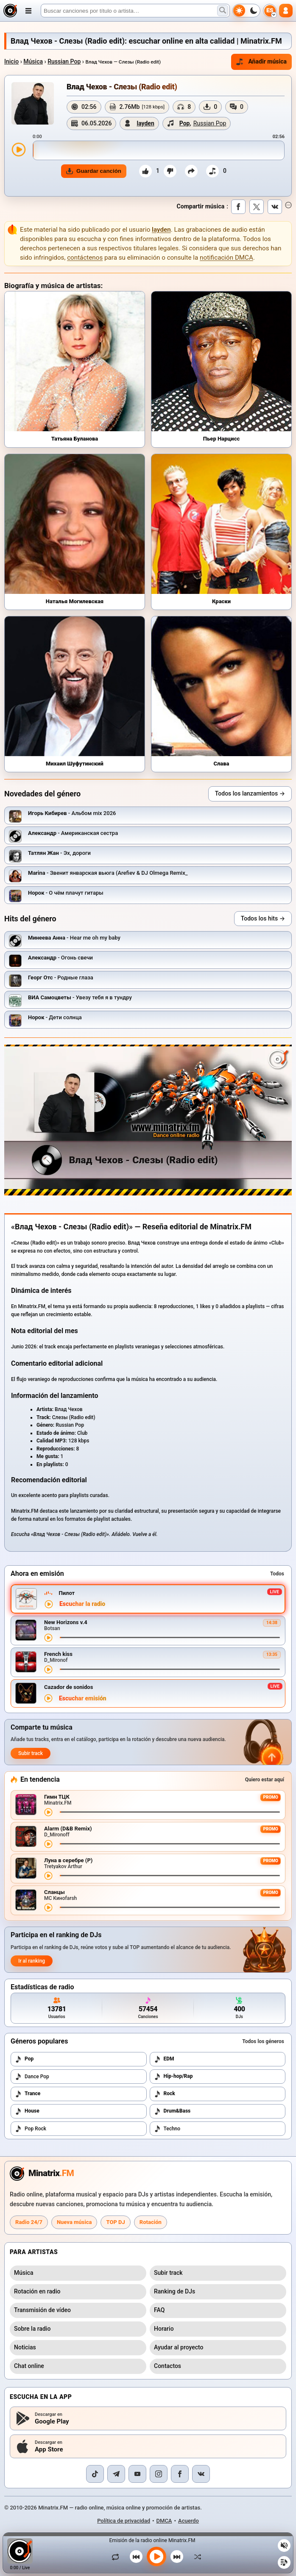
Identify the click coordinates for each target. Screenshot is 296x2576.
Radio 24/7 (28, 2222)
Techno (167, 2128)
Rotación (151, 2222)
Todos (277, 1574)
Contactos (167, 2365)
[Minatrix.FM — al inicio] (10, 10)
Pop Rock (30, 2128)
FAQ (159, 2310)
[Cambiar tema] (246, 10)
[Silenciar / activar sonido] (284, 2545)
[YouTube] (137, 2474)
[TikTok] (95, 2474)
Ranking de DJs (174, 2291)
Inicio (11, 61)
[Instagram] (159, 2474)
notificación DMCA (226, 257)
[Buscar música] (222, 10)
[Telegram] (116, 2474)
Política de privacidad (123, 2521)
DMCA (164, 2521)
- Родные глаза (60, 977)
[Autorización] (286, 10)
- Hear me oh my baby (74, 937)
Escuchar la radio (82, 1604)
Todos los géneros (263, 2041)
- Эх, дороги (59, 853)
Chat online (29, 2365)
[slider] (159, 150)
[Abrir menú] (28, 10)
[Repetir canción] (117, 2556)
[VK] (201, 2474)
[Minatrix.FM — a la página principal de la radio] (42, 2173)
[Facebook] (180, 2474)
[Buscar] (135, 10)
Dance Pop (32, 2076)
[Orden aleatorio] (195, 2556)
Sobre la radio (32, 2328)
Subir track (30, 1753)
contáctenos (85, 257)
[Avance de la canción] (170, 1637)
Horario (164, 2328)
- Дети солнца (55, 1017)
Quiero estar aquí (264, 1780)
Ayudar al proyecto (179, 2347)
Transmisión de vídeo (42, 2310)
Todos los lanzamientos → (250, 793)
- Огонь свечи (60, 957)
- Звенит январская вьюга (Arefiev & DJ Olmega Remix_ (108, 873)
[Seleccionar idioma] (269, 10)
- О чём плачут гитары (65, 893)
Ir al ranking (31, 1961)
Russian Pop (64, 61)
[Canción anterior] (136, 2556)
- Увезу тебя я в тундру (80, 997)
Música (33, 61)
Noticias (25, 2347)
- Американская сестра (73, 833)
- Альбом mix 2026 (72, 813)
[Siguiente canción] (176, 2556)
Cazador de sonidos (68, 1687)
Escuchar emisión (82, 1698)
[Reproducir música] (156, 2556)
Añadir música (261, 61)
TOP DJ (115, 2222)
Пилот (67, 1593)
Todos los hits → (263, 918)
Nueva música (74, 2222)
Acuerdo (188, 2521)
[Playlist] (284, 2562)
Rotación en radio (37, 2291)
